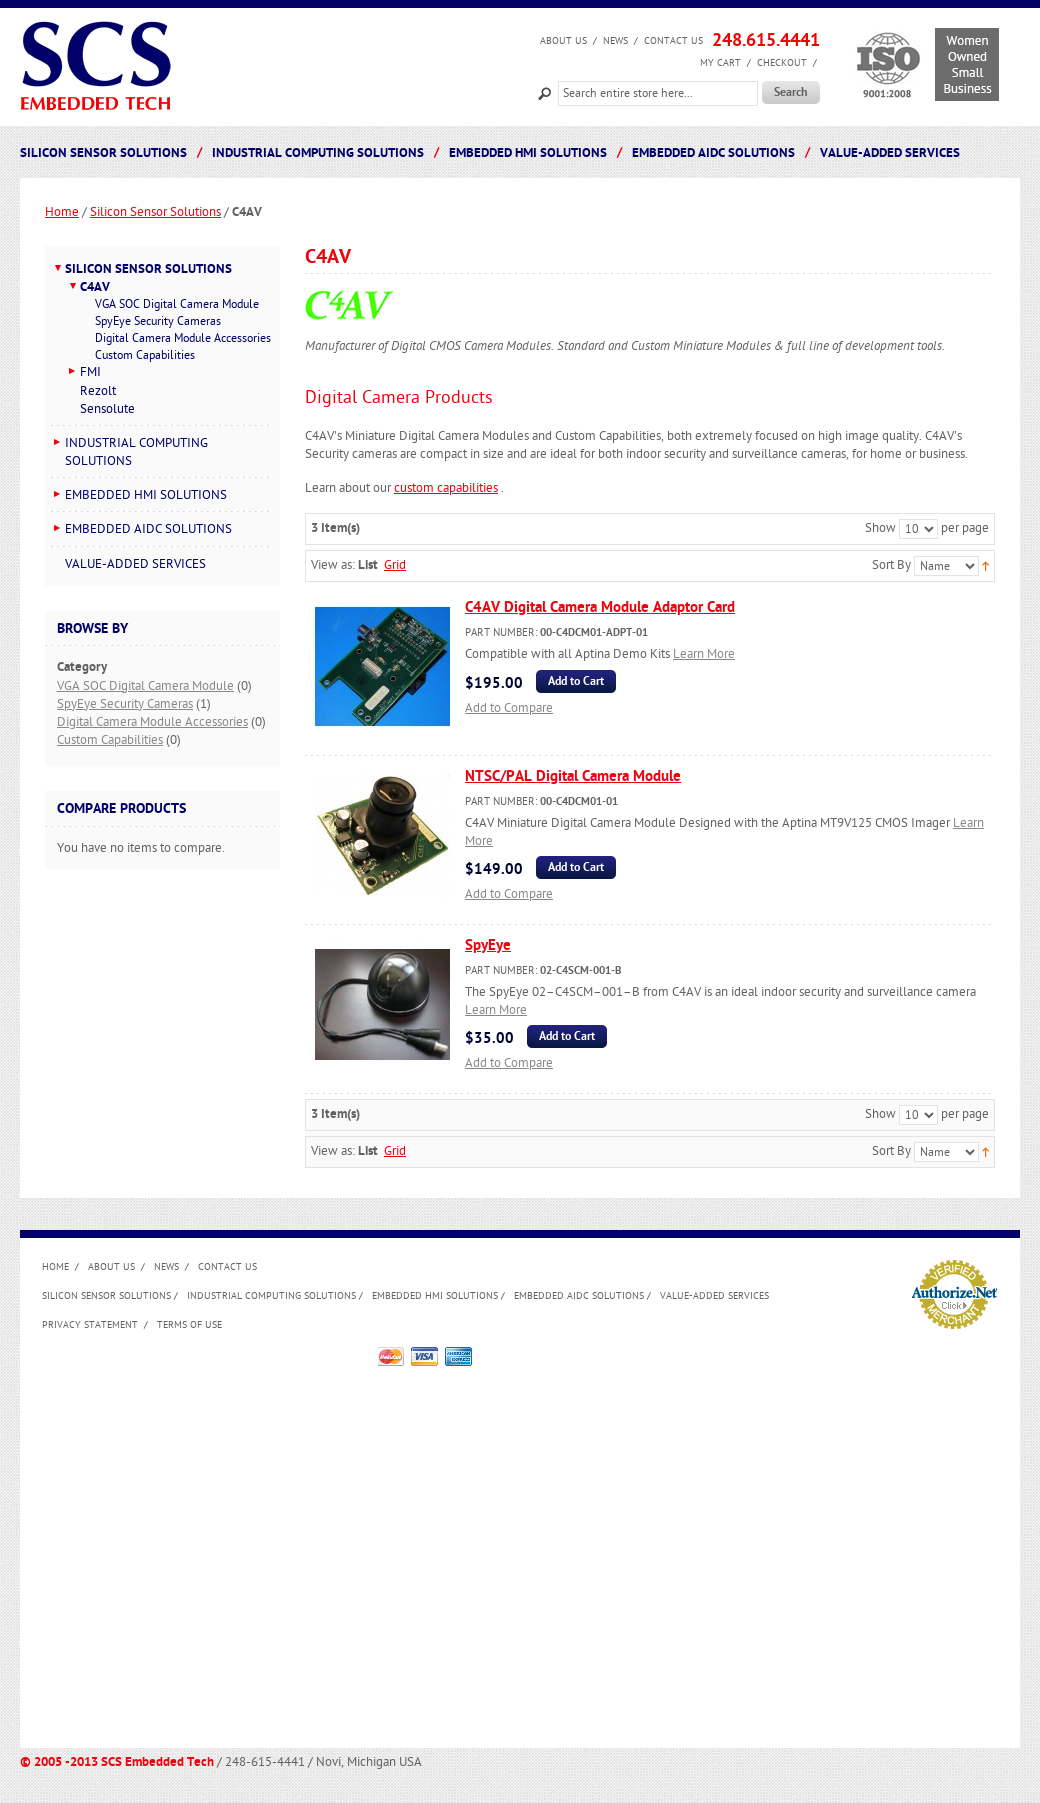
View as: (333, 565)
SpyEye (488, 945)
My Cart (720, 63)
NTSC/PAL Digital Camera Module (573, 776)
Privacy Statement (90, 1325)
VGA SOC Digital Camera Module (145, 686)
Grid (395, 565)
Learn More (704, 654)
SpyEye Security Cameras (125, 704)
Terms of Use (189, 1325)
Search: (545, 92)
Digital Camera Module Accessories (152, 722)
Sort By (891, 565)
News (615, 41)
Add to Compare (509, 708)
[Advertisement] (187, 1534)
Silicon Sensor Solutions (155, 212)
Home (62, 212)
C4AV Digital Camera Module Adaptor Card (600, 607)
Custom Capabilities (110, 740)
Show (880, 528)
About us (563, 41)
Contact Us (673, 41)
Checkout (782, 63)
